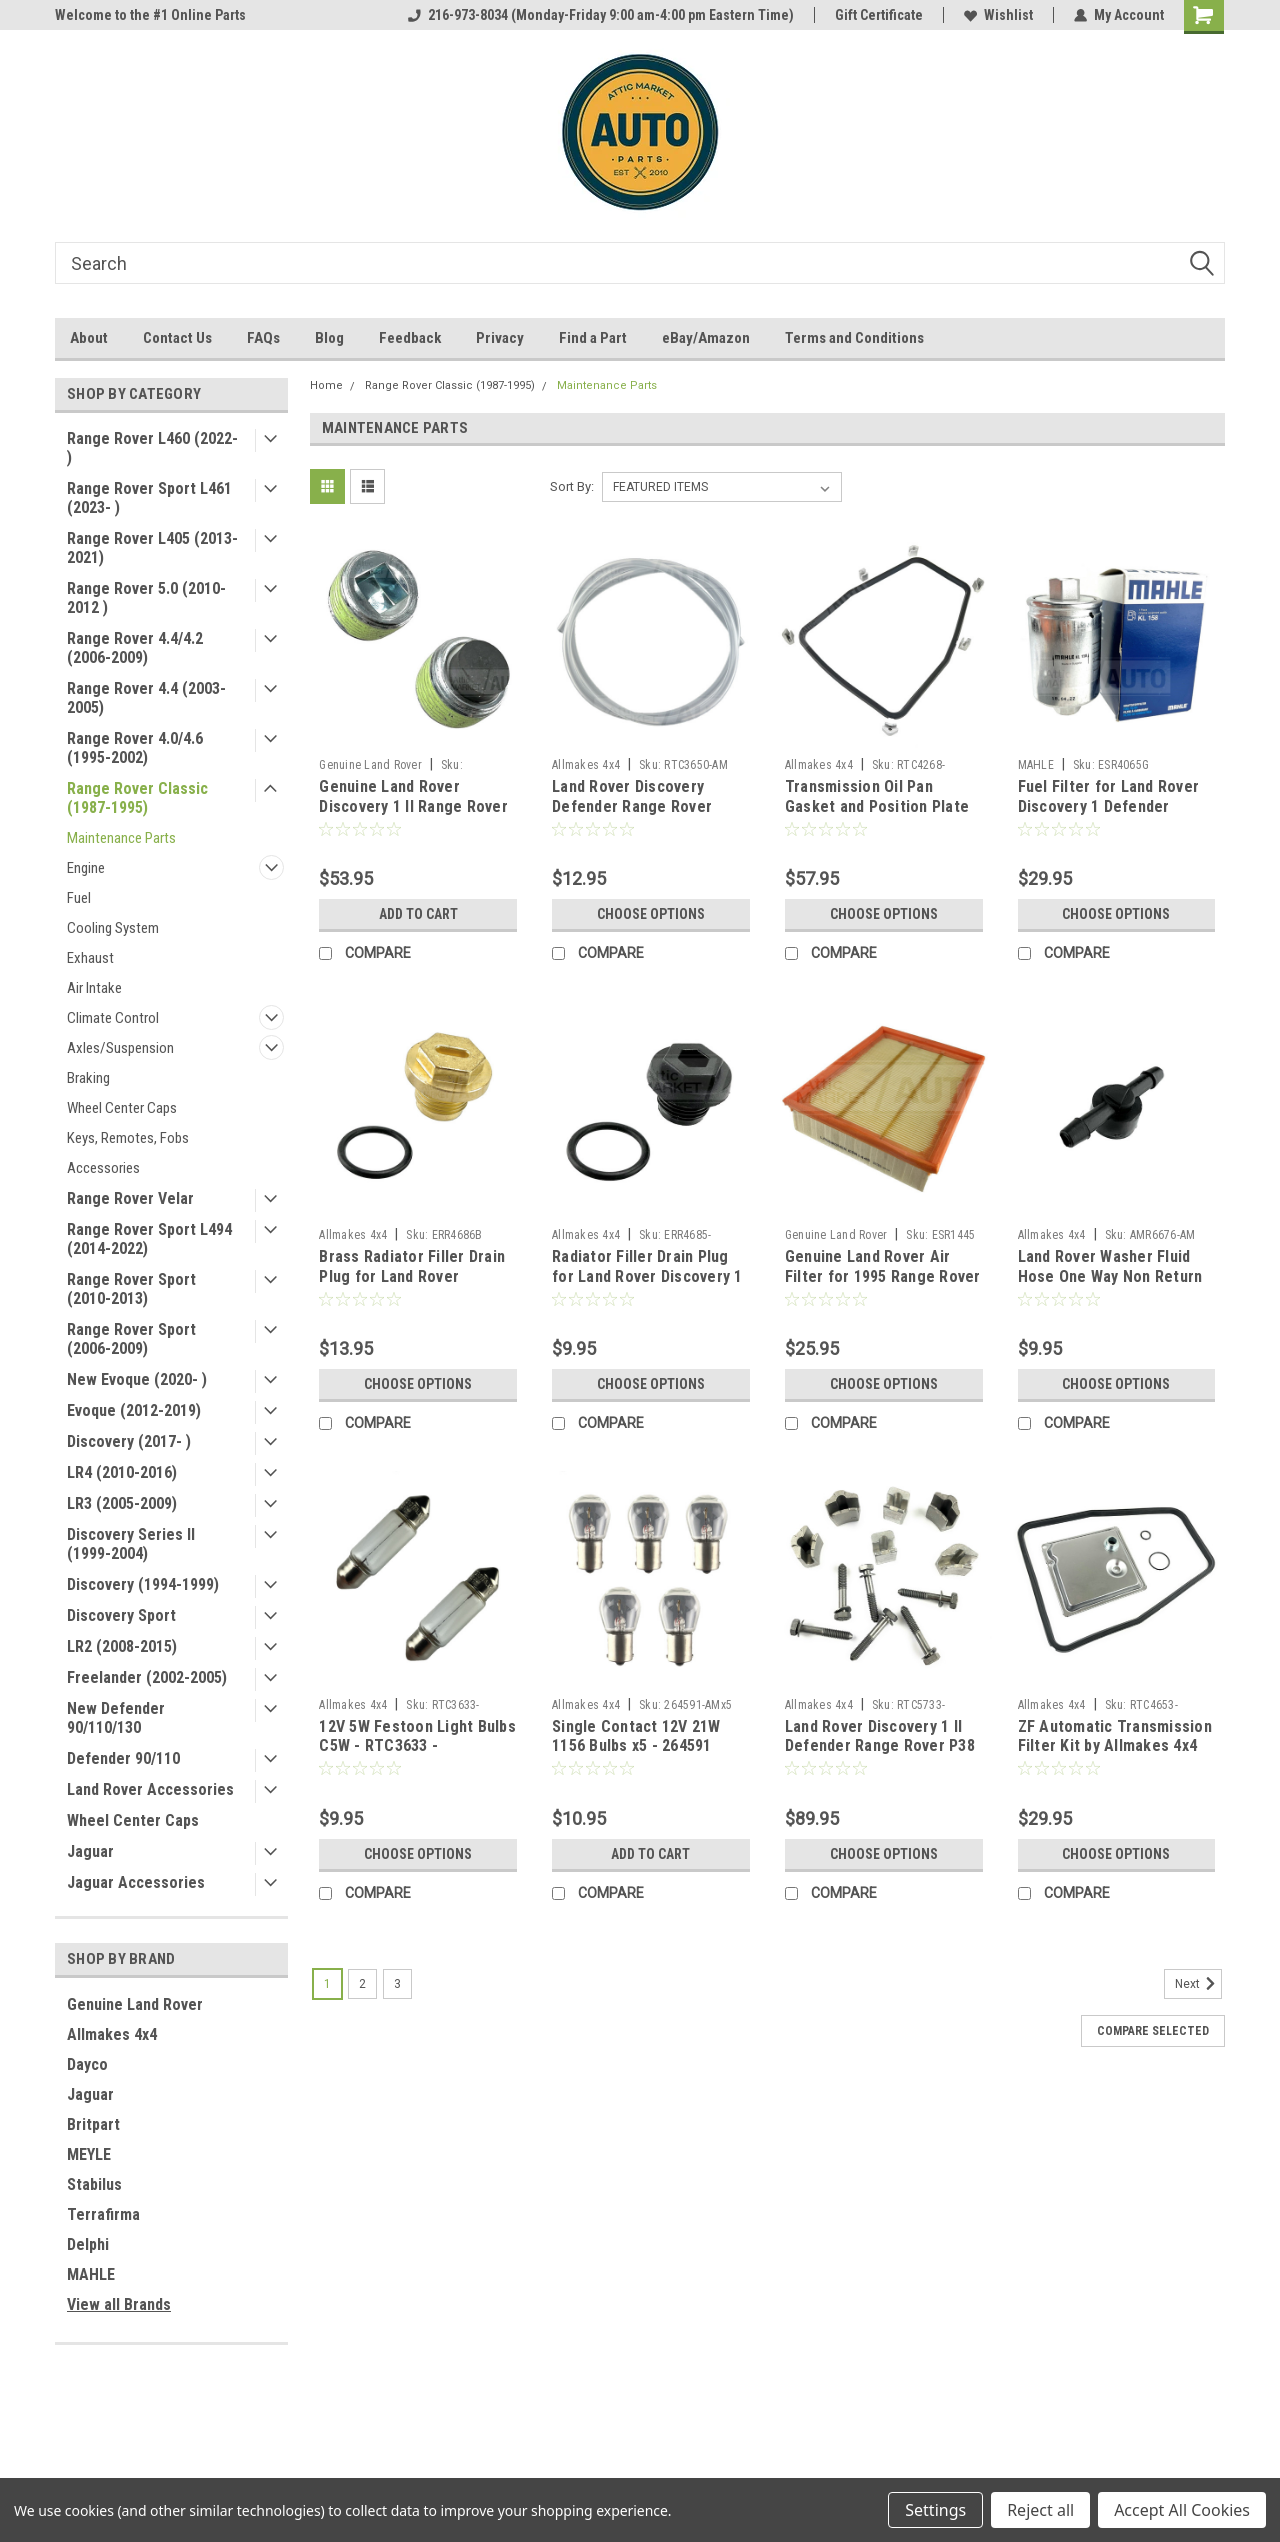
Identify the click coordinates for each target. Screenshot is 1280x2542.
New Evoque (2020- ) (137, 1379)
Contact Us (177, 338)
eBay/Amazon (706, 338)
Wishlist (998, 15)
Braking (88, 1078)
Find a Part (593, 338)
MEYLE (89, 2154)
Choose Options (651, 914)
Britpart (93, 2124)
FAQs (263, 338)
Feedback (410, 338)
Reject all (1040, 2510)
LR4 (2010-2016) (122, 1472)
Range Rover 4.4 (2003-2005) (146, 698)
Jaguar (90, 1851)
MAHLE (91, 2274)
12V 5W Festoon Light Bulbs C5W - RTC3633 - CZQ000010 (417, 1746)
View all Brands (119, 2304)
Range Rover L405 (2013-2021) (152, 548)
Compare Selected (1153, 2031)
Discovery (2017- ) (129, 1441)
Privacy (500, 338)
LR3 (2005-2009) (122, 1503)
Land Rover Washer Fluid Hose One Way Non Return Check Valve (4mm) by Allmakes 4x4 (1110, 1286)
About (89, 338)
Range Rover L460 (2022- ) (152, 448)
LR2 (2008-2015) (122, 1646)
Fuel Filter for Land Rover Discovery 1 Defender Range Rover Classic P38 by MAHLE (1116, 816)
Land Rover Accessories (150, 1789)
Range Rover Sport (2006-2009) (131, 1339)
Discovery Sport (121, 1615)
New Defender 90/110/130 (116, 1718)
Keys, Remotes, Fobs (128, 1138)
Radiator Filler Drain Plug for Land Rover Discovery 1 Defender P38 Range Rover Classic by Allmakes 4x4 (647, 1286)
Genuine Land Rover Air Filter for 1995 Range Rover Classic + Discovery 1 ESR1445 (883, 1286)
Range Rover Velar (130, 1198)
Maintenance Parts (121, 838)
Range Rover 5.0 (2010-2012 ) (146, 598)
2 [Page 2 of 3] (362, 1984)
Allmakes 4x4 (112, 2034)
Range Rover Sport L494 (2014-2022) (149, 1239)
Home (326, 385)
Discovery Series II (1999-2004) (131, 1544)
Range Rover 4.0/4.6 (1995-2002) (135, 748)
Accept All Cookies (1182, 2510)
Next (1198, 1984)
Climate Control (113, 1018)
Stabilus (94, 2184)
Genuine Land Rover (135, 2004)
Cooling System (113, 928)
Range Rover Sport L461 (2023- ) (149, 498)
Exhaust (90, 958)
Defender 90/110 (123, 1758)
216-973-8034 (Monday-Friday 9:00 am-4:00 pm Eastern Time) (601, 15)
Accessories (103, 1168)
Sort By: (572, 486)
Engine (86, 868)
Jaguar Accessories (136, 1882)
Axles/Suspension (120, 1048)
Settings (935, 2510)
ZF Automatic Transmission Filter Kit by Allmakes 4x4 (1115, 1736)
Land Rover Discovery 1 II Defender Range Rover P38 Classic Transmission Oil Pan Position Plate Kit (880, 1756)
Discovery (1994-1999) (143, 1584)
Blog (329, 338)
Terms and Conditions (854, 338)
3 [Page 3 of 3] (397, 1984)
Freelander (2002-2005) (147, 1677)
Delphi (88, 2244)
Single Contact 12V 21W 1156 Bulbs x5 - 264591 (636, 1736)
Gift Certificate (879, 15)
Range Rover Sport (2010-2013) (131, 1289)
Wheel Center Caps (122, 1108)
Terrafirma (103, 2214)
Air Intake (94, 988)
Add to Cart (418, 914)
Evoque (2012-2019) (134, 1410)
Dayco (87, 2064)
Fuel (79, 898)
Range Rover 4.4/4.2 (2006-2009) (135, 648)
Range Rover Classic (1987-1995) (137, 798)
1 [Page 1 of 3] (327, 1984)
